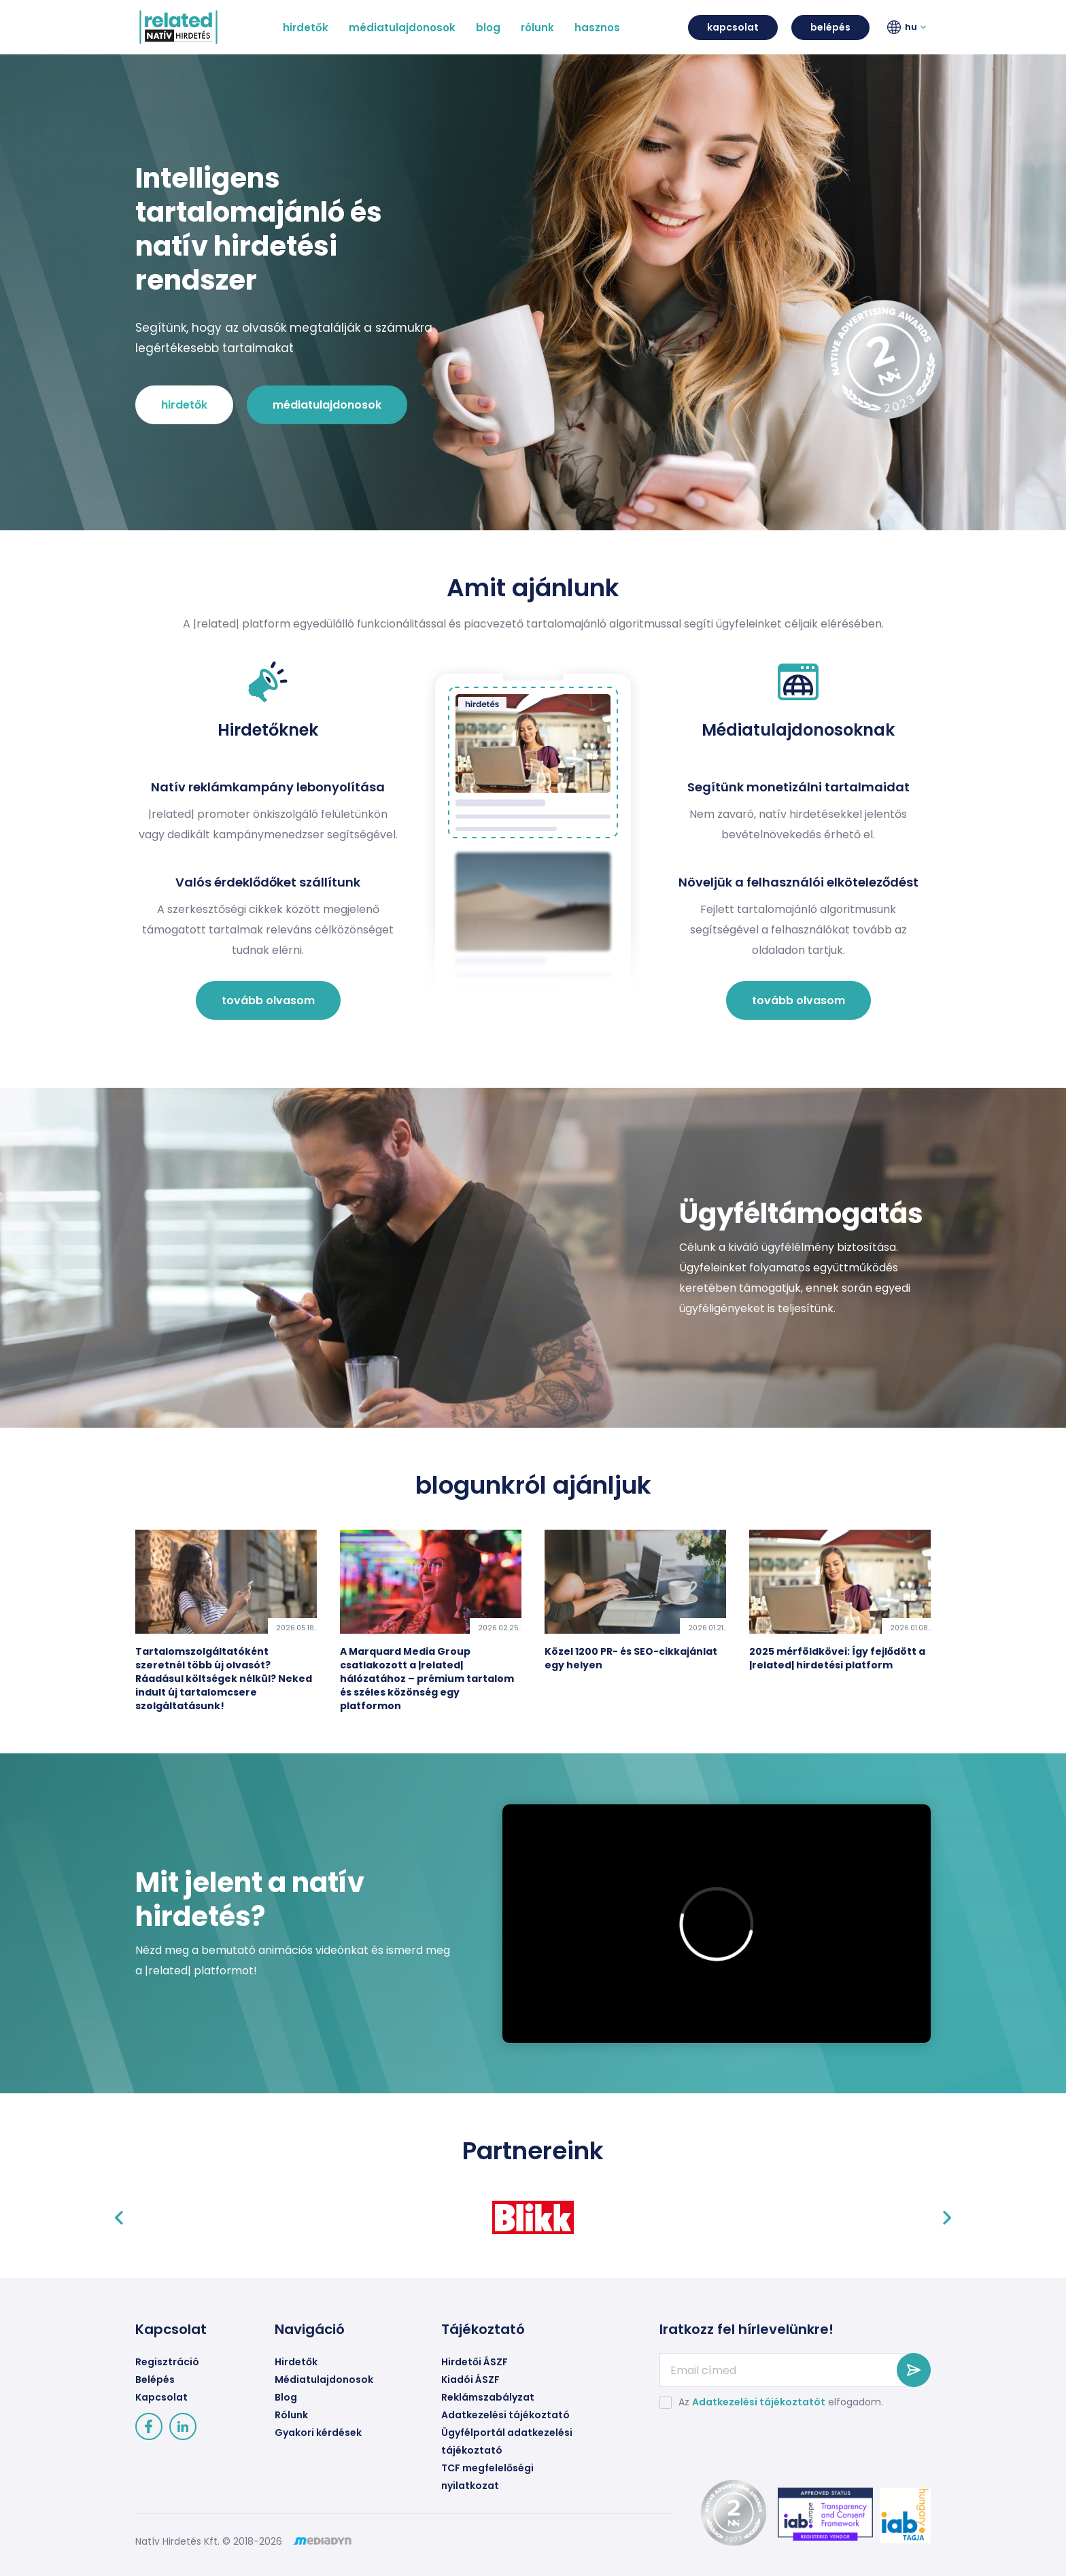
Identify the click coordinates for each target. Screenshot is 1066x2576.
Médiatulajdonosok (324, 2379)
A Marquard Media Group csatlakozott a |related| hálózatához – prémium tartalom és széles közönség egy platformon (427, 1679)
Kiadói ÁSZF (470, 2379)
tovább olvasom (268, 1000)
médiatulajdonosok (327, 405)
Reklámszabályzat (487, 2397)
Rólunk (291, 2415)
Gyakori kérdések (318, 2432)
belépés (830, 27)
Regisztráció (167, 2362)
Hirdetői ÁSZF (474, 2362)
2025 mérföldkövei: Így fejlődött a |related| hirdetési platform (837, 1658)
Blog (286, 2397)
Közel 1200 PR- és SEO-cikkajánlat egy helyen (631, 1658)
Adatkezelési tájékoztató (505, 2415)
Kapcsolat (161, 2397)
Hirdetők (296, 2362)
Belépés (155, 2379)
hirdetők (184, 405)
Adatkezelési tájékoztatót (758, 2402)
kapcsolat (733, 27)
